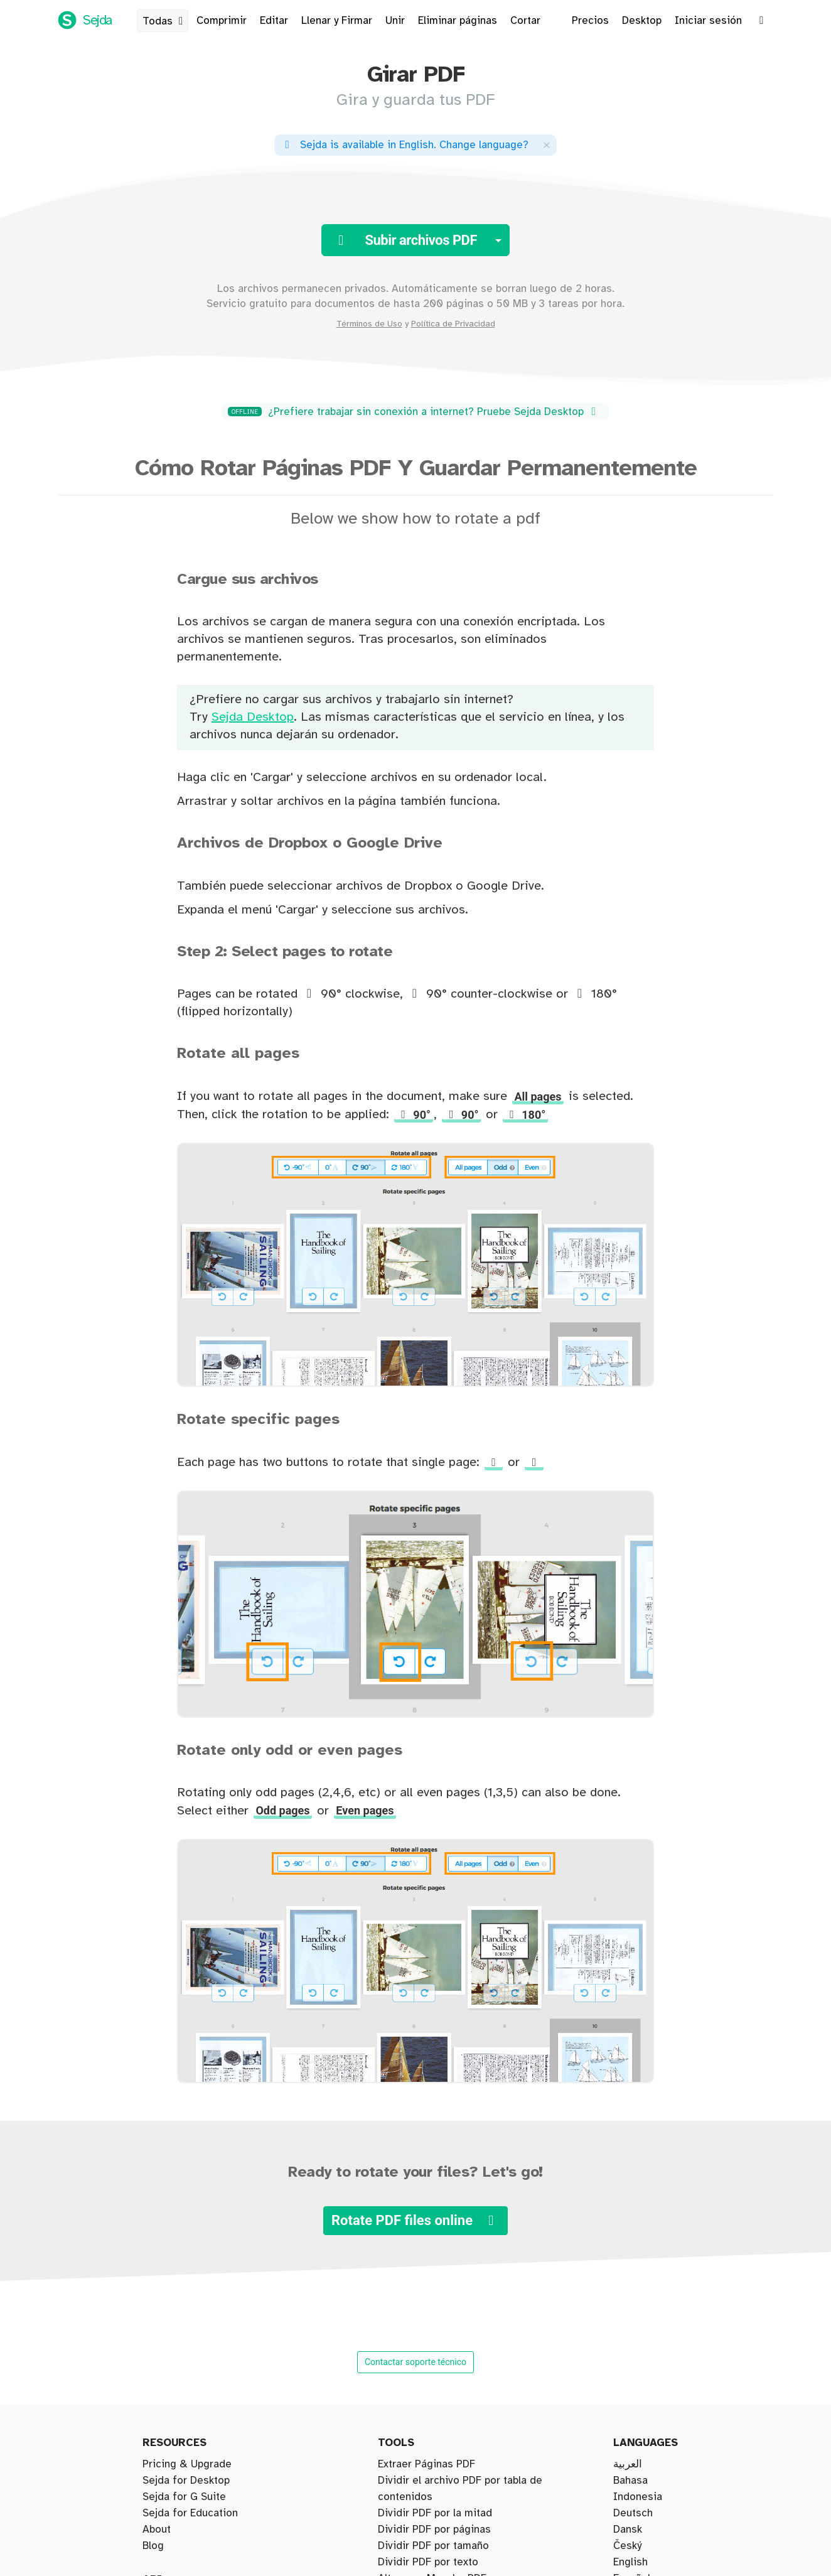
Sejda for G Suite (184, 2497)
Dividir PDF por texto (428, 2562)
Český (627, 2546)
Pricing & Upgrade (187, 2464)
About (156, 2529)
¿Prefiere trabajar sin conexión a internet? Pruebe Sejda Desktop (414, 412)
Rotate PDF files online (415, 2220)
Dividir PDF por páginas (434, 2529)
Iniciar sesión (708, 20)
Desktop (642, 20)
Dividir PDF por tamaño (433, 2546)
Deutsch (633, 2513)
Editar (274, 20)
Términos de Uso (369, 324)
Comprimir (221, 20)
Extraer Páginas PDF (426, 2464)
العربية (627, 2464)
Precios (590, 20)
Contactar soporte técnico (415, 2362)
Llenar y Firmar (336, 20)
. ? (404, 145)
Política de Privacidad (453, 324)
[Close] (546, 144)
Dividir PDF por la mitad (435, 2513)
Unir (395, 20)
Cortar (525, 20)
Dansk (627, 2529)
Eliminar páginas (457, 20)
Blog (153, 2546)
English (630, 2562)
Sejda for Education (190, 2513)
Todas (165, 21)
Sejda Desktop (253, 717)
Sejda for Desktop (186, 2480)
